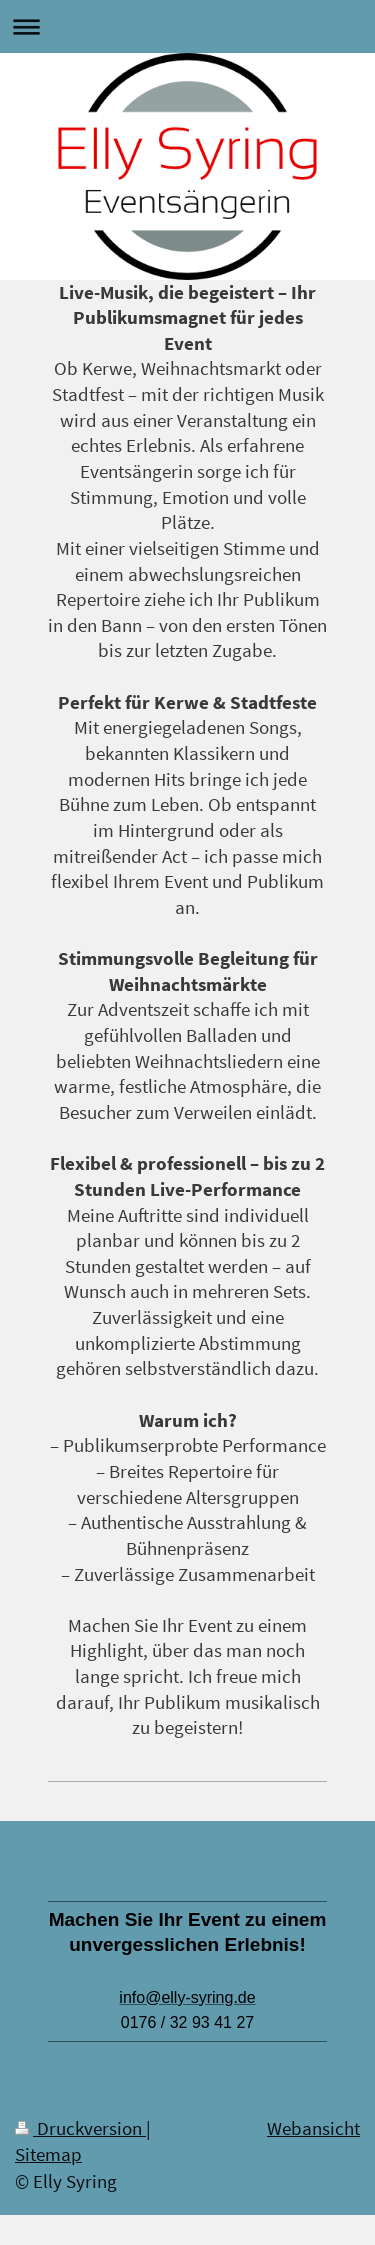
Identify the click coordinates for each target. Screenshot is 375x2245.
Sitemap (48, 2154)
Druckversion (80, 2128)
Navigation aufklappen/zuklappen (187, 26)
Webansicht (313, 2128)
